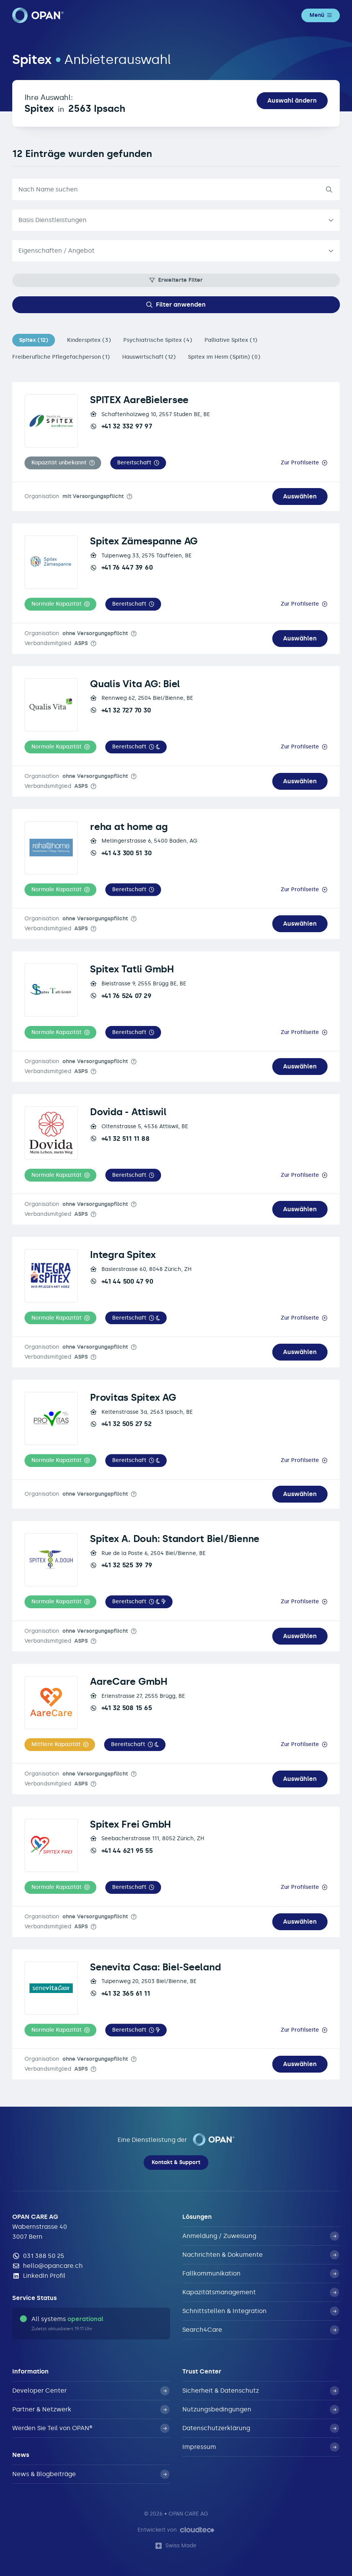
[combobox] (176, 250)
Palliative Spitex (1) (231, 340)
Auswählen (300, 496)
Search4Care (260, 2329)
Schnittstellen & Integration (260, 2311)
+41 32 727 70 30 (120, 710)
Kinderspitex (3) (89, 340)
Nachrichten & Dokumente (260, 2254)
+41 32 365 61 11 (120, 1993)
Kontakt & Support (176, 2162)
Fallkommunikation (260, 2273)
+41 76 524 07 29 (120, 996)
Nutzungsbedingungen (260, 2409)
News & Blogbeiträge (90, 2474)
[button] (63, 463)
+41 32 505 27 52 (120, 1424)
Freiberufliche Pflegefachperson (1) (61, 357)
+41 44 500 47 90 (121, 1281)
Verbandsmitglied (56, 643)
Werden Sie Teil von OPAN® (90, 2428)
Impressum (260, 2447)
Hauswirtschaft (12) (149, 357)
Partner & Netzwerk (90, 2409)
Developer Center (90, 2390)
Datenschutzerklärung (260, 2428)
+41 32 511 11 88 (119, 1138)
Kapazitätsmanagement (260, 2292)
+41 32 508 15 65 (121, 1708)
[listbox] (176, 220)
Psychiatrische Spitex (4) (157, 340)
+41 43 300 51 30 (120, 853)
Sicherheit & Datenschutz (260, 2390)
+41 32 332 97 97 (121, 426)
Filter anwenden (176, 304)
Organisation (74, 496)
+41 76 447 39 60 (121, 567)
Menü (320, 15)
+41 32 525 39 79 (121, 1565)
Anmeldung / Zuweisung (260, 2236)
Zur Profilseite (300, 463)
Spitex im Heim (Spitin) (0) (224, 357)
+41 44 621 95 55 (121, 1850)
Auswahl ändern (292, 100)
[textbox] (169, 251)
